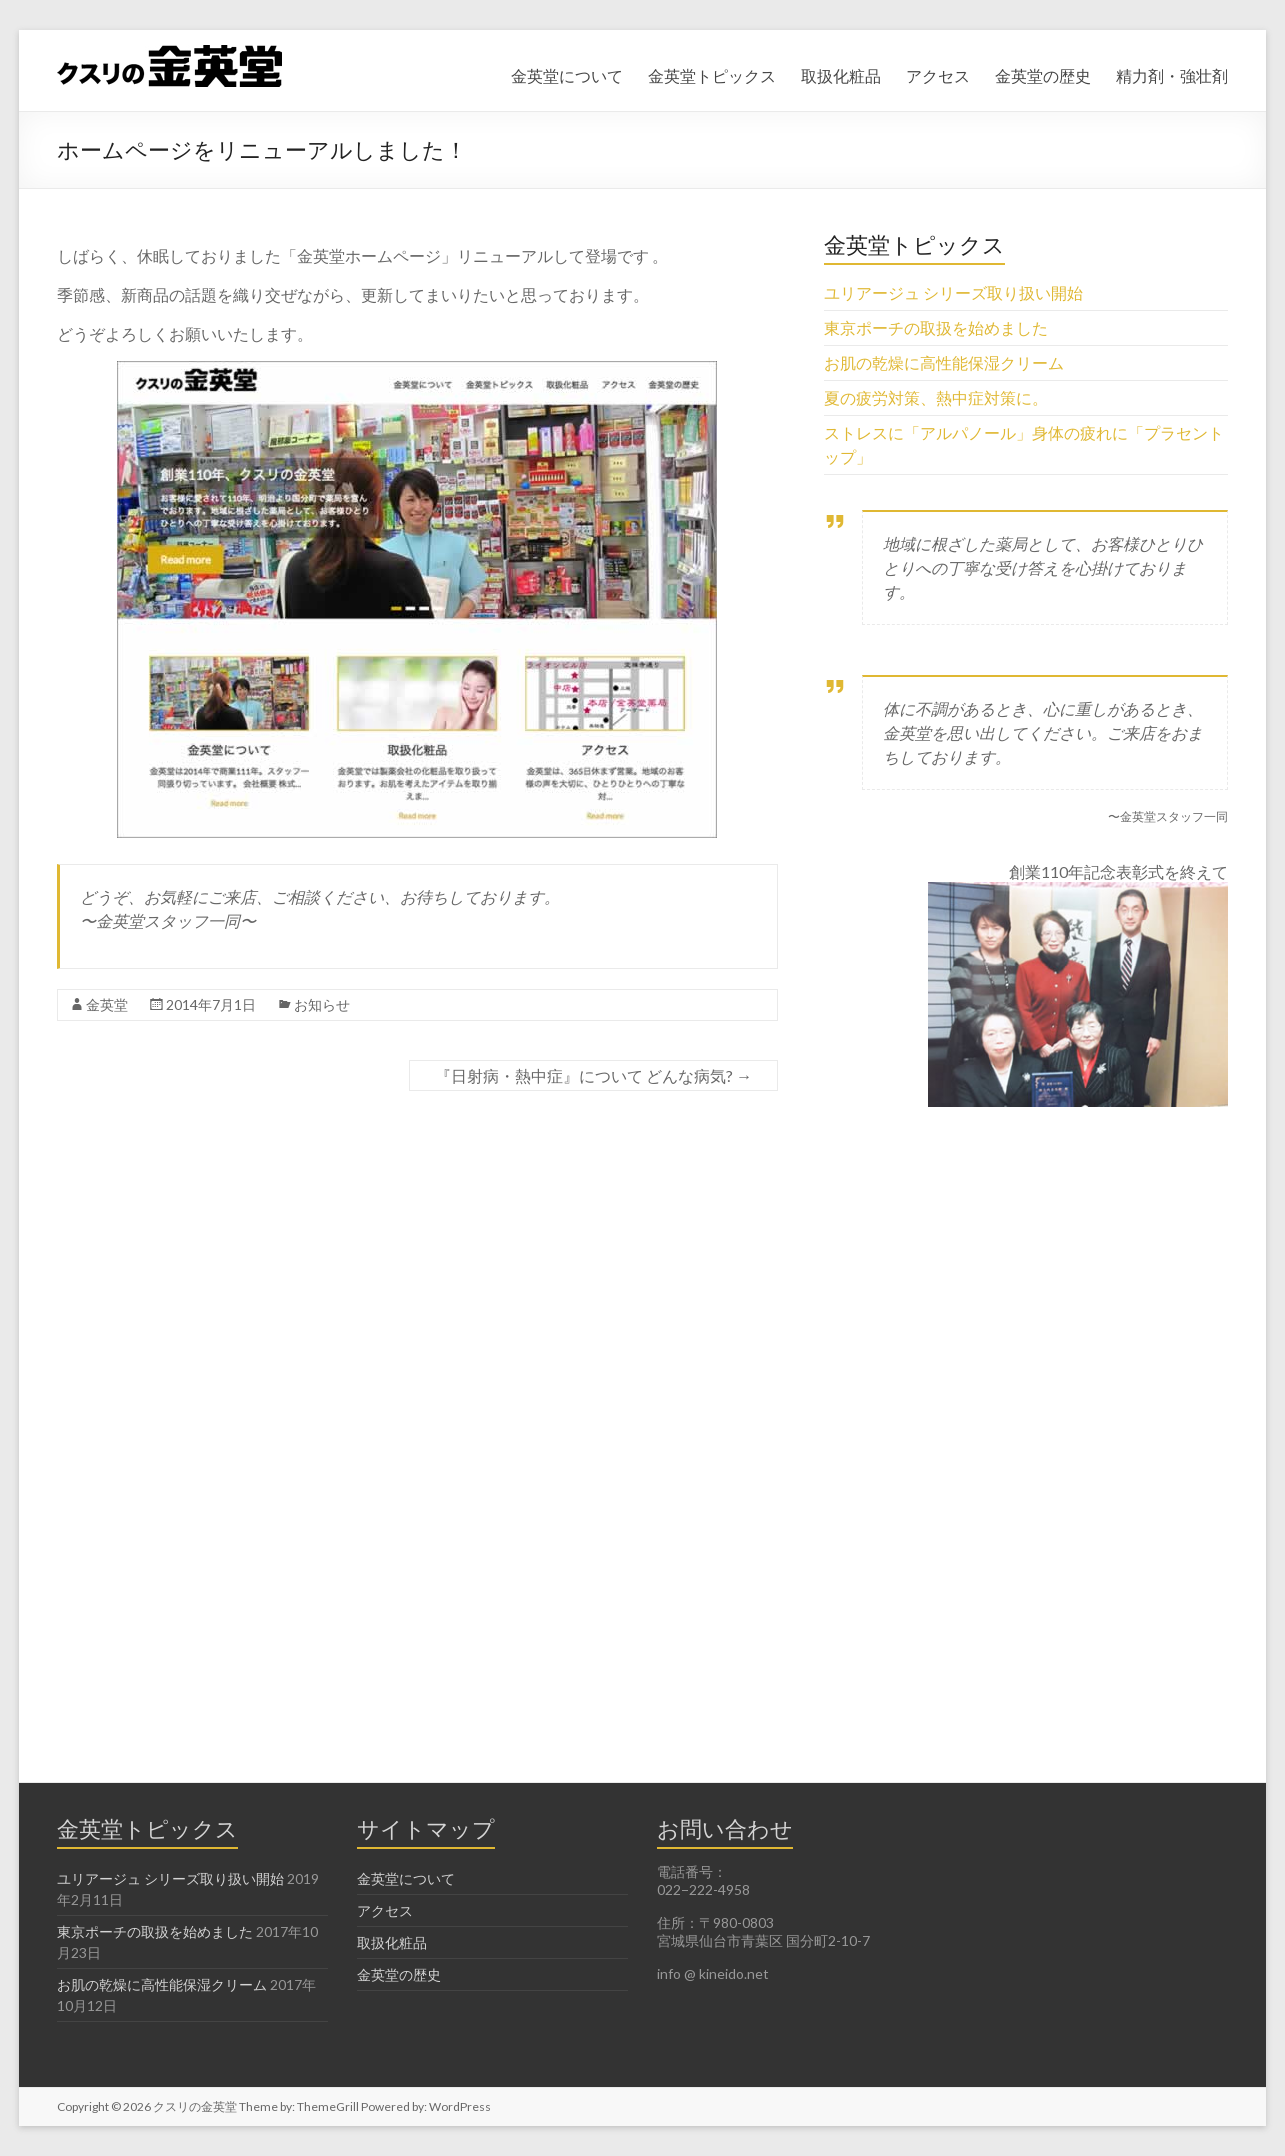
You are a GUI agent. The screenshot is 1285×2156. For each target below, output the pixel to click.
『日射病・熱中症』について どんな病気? (593, 1075)
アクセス (938, 75)
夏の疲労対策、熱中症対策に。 (936, 397)
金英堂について (567, 75)
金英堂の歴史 (1043, 75)
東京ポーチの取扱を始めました (936, 327)
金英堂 (107, 1004)
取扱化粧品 (841, 75)
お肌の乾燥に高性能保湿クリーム (944, 362)
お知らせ (322, 1004)
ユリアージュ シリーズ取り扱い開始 (953, 292)
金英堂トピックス (712, 75)
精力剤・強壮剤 (1172, 75)
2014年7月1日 (211, 1004)
